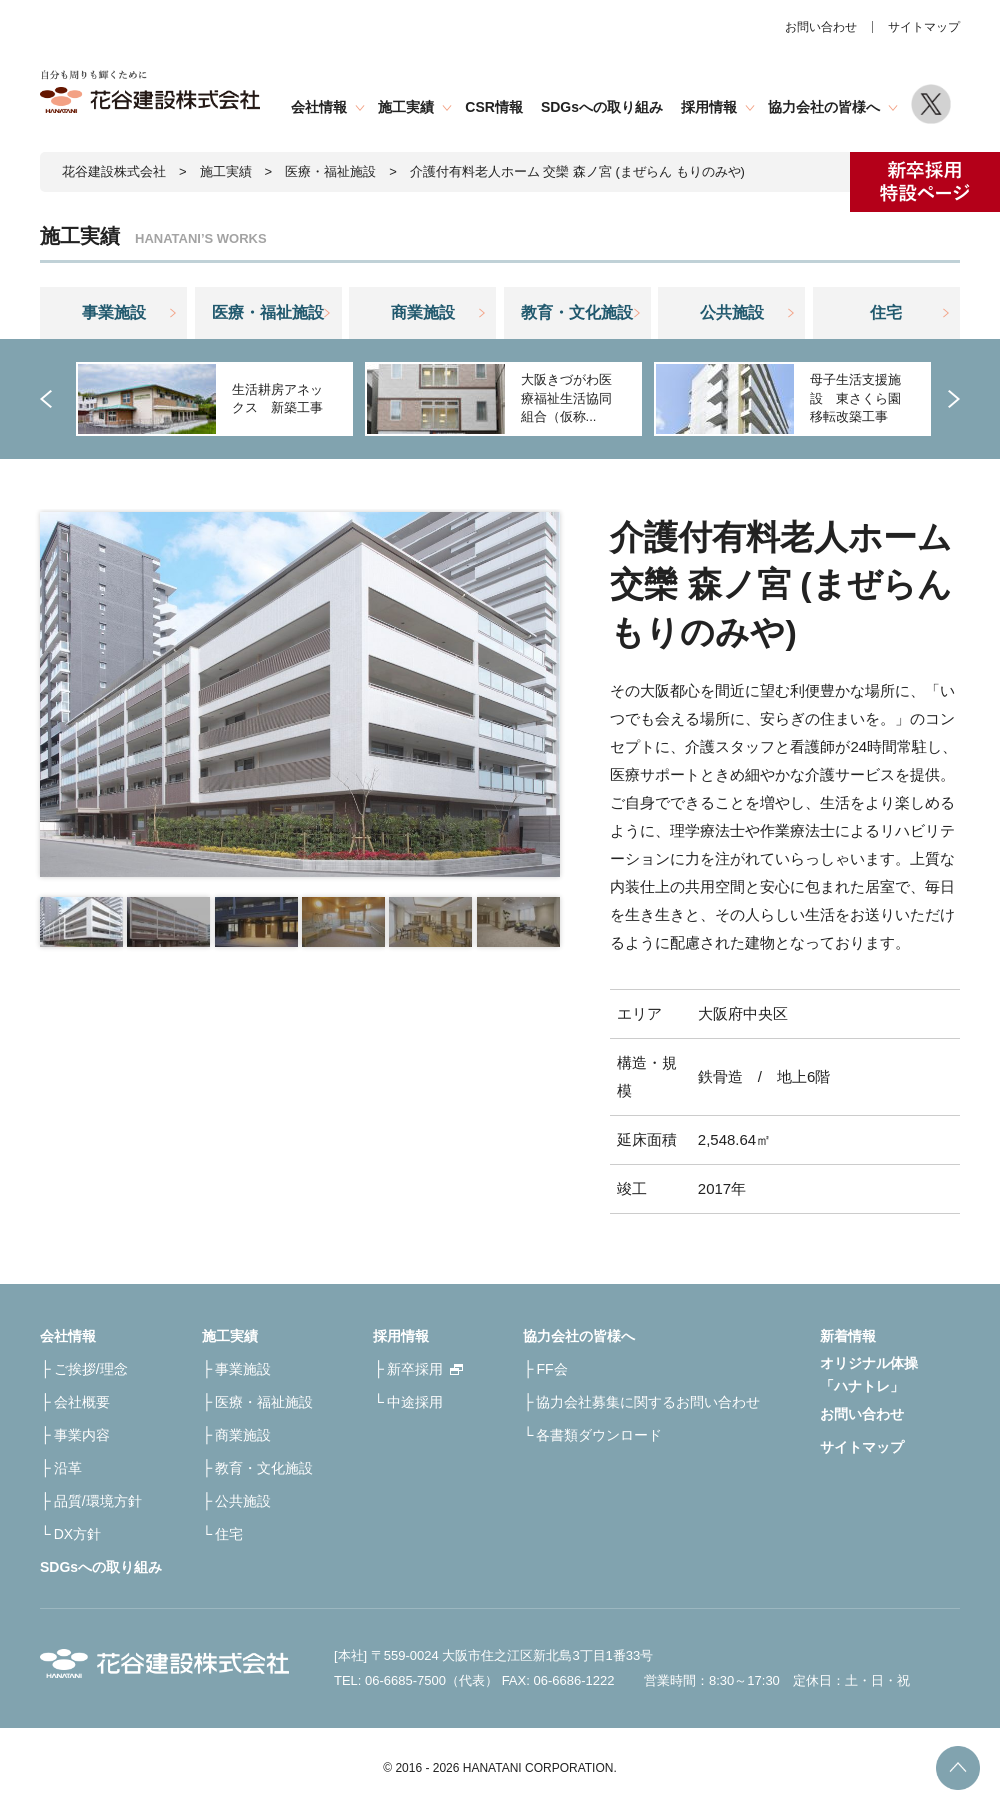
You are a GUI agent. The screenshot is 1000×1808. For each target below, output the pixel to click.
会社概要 (82, 1402)
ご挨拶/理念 (91, 1369)
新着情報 (848, 1336)
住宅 (886, 312)
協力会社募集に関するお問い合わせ (648, 1402)
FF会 (551, 1369)
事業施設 (114, 312)
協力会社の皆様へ (824, 107)
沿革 (68, 1468)
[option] (212, 399)
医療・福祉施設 (330, 171)
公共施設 (732, 312)
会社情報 (319, 107)
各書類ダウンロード (599, 1435)
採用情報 (709, 107)
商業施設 (423, 312)
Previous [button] (50, 399)
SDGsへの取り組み (602, 107)
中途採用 (415, 1402)
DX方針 (77, 1534)
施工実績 (406, 107)
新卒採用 (415, 1369)
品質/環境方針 (98, 1501)
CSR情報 (494, 107)
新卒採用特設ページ (925, 182)
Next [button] (950, 399)
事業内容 (82, 1435)
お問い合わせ (821, 27)
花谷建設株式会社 (114, 171)
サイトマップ (924, 27)
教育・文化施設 (577, 312)
